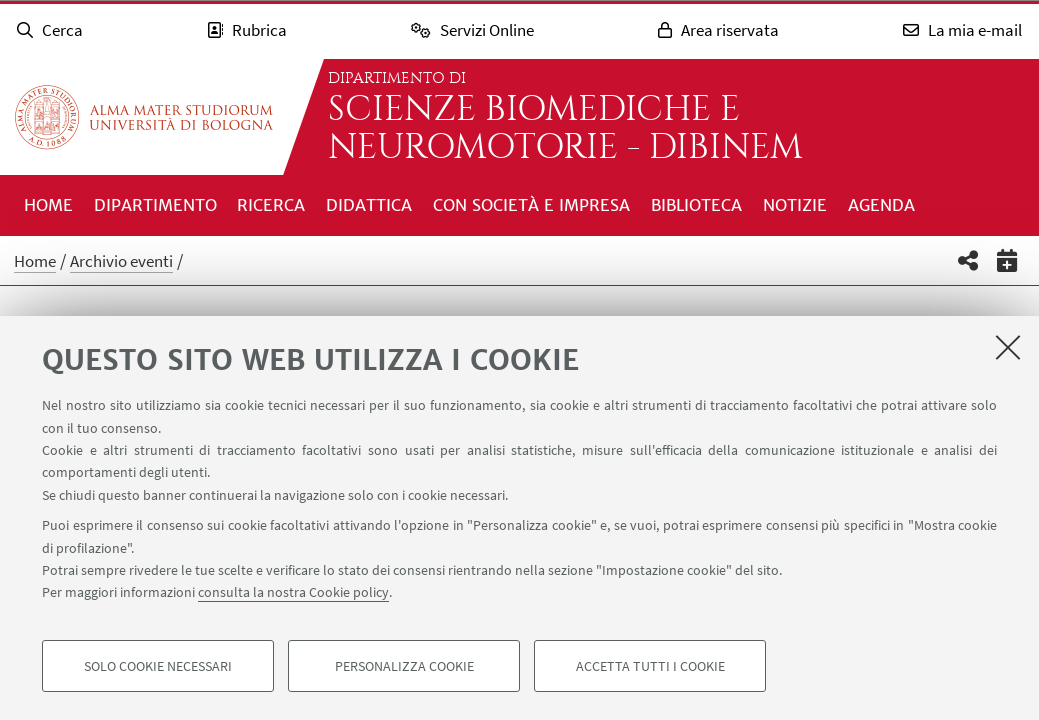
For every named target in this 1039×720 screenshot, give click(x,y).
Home (48, 205)
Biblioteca (696, 205)
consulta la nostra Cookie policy (293, 592)
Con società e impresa (531, 205)
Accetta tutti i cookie (650, 666)
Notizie (795, 205)
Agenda (881, 205)
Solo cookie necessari (158, 666)
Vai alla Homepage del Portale (144, 117)
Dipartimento (155, 205)
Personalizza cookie (404, 666)
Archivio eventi (121, 261)
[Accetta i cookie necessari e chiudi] (1008, 347)
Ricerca (271, 205)
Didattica (369, 205)
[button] (968, 260)
